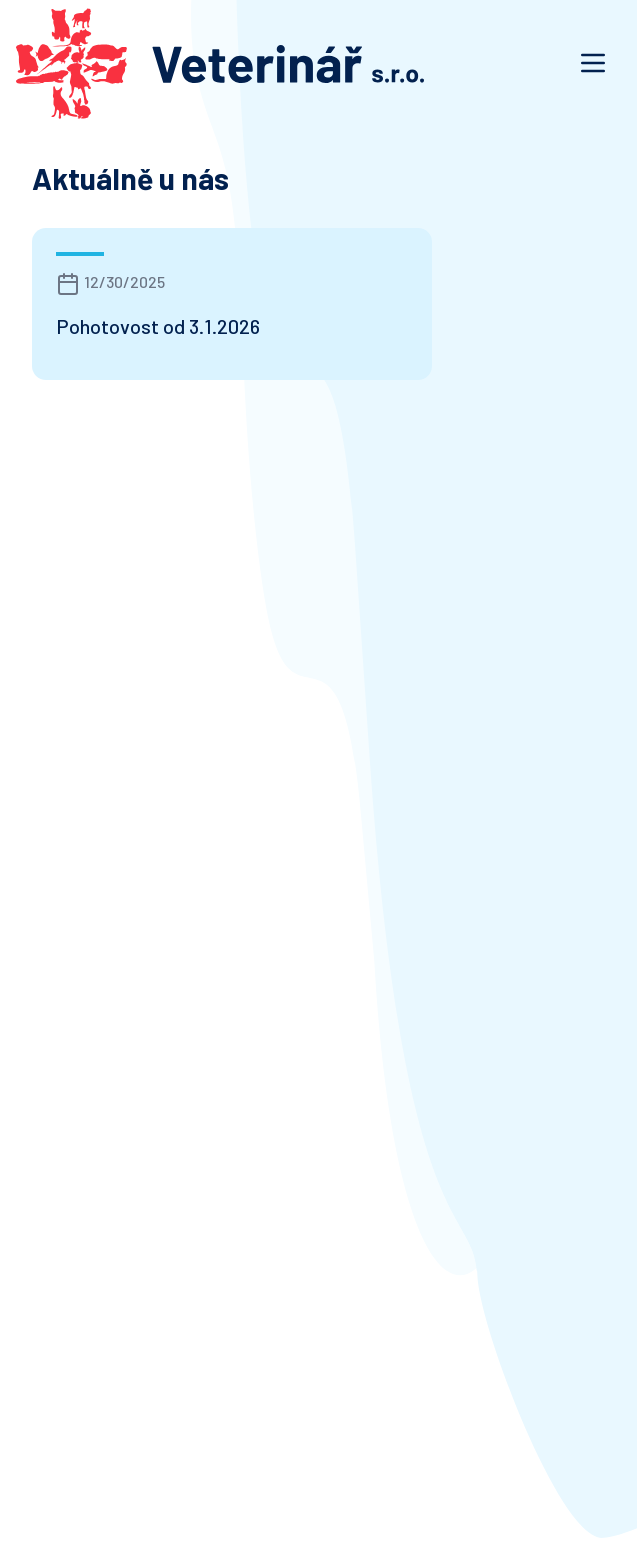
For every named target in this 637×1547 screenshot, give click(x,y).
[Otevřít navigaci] (593, 63)
